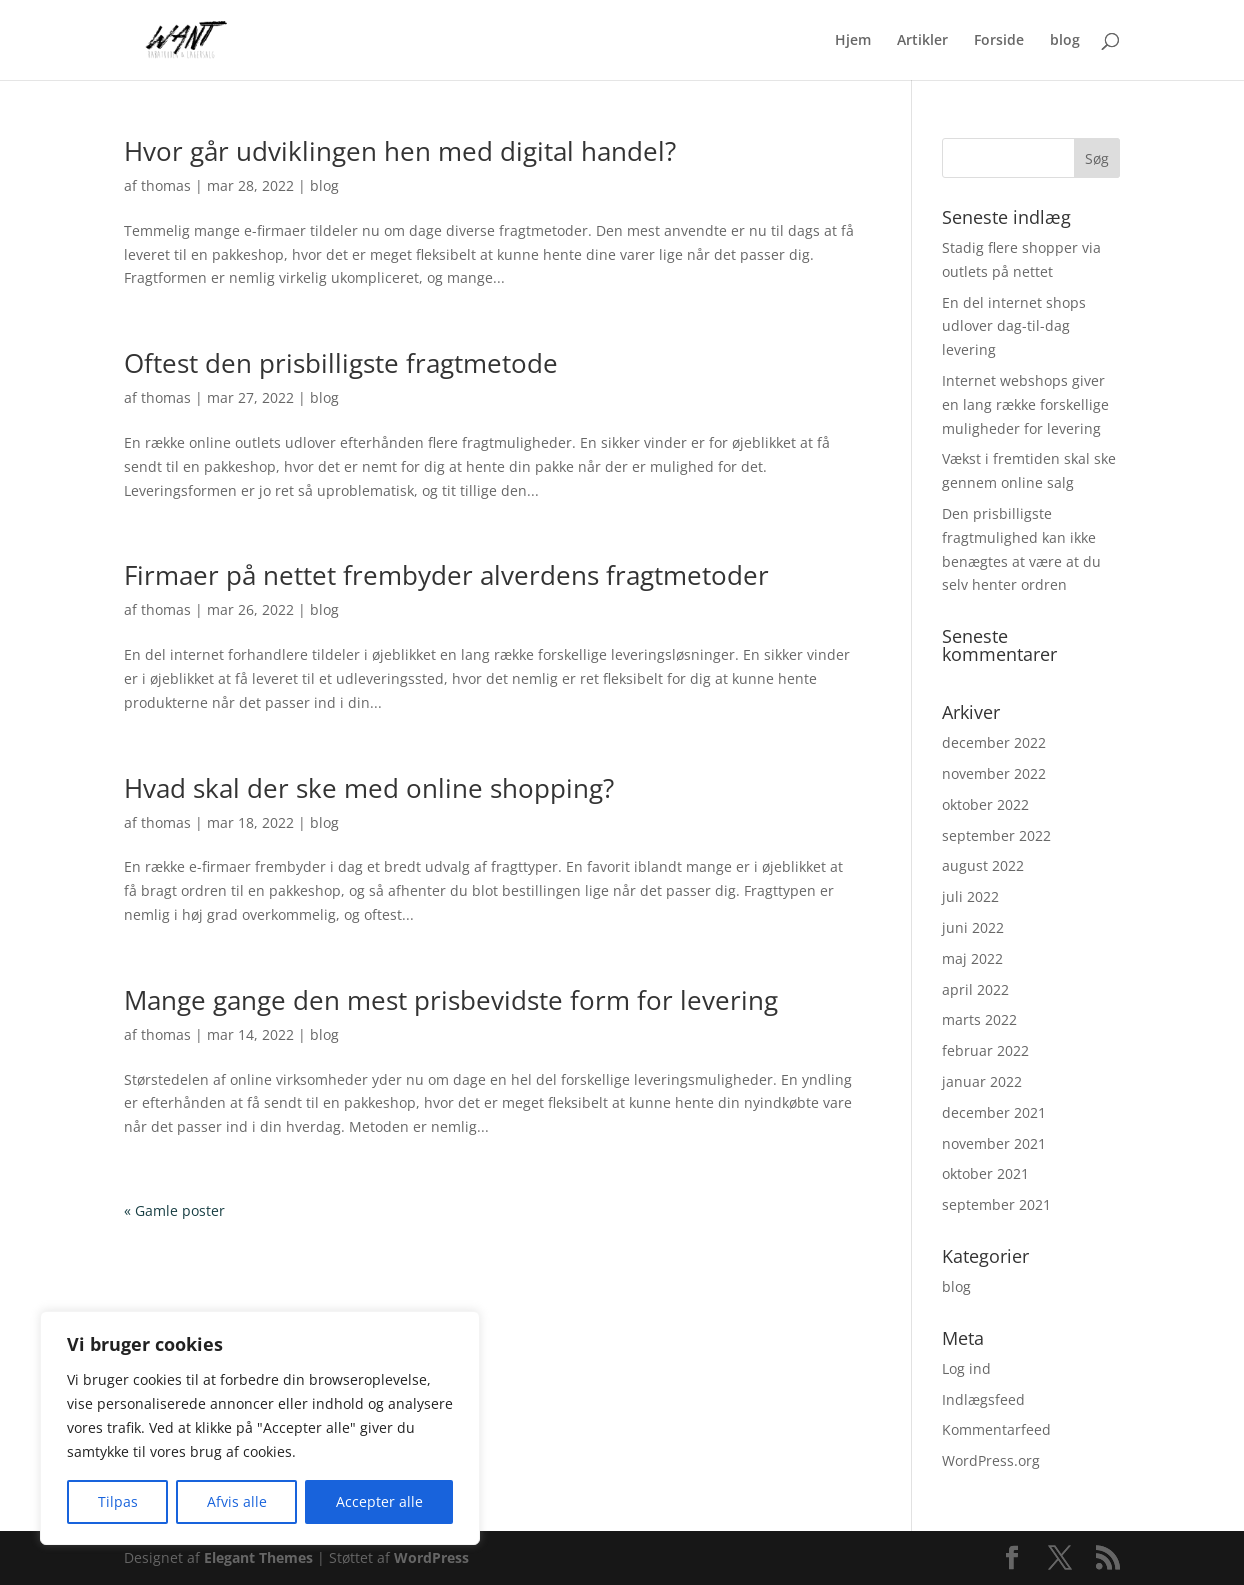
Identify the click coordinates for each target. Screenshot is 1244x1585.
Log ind (966, 1368)
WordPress (431, 1557)
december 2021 (994, 1112)
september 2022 (996, 835)
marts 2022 (979, 1019)
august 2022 (983, 865)
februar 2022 (985, 1050)
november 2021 (994, 1143)
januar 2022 (982, 1081)
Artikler (922, 41)
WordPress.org (991, 1460)
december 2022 (994, 742)
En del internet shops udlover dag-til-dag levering (1014, 326)
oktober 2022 (985, 804)
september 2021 (996, 1204)
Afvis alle (237, 1501)
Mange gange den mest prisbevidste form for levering (451, 1000)
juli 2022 (970, 896)
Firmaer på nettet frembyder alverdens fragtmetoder (446, 575)
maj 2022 (972, 958)
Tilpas (118, 1501)
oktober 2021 (985, 1173)
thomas (166, 185)
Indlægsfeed (983, 1399)
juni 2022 (973, 927)
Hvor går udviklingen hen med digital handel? (400, 151)
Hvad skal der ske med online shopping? (369, 788)
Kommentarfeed (996, 1429)
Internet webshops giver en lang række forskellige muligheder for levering (1025, 404)
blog (1065, 41)
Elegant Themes (258, 1557)
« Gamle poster (174, 1210)
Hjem (853, 41)
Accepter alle (379, 1501)
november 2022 (994, 773)
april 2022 (975, 989)
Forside (999, 41)
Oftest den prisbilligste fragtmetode (341, 363)
